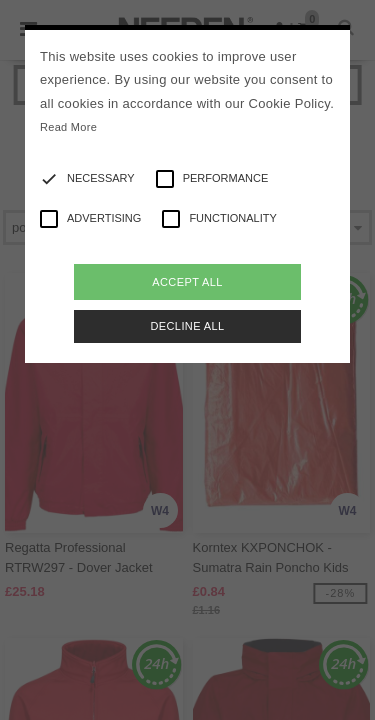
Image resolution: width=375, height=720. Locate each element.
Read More (68, 127)
